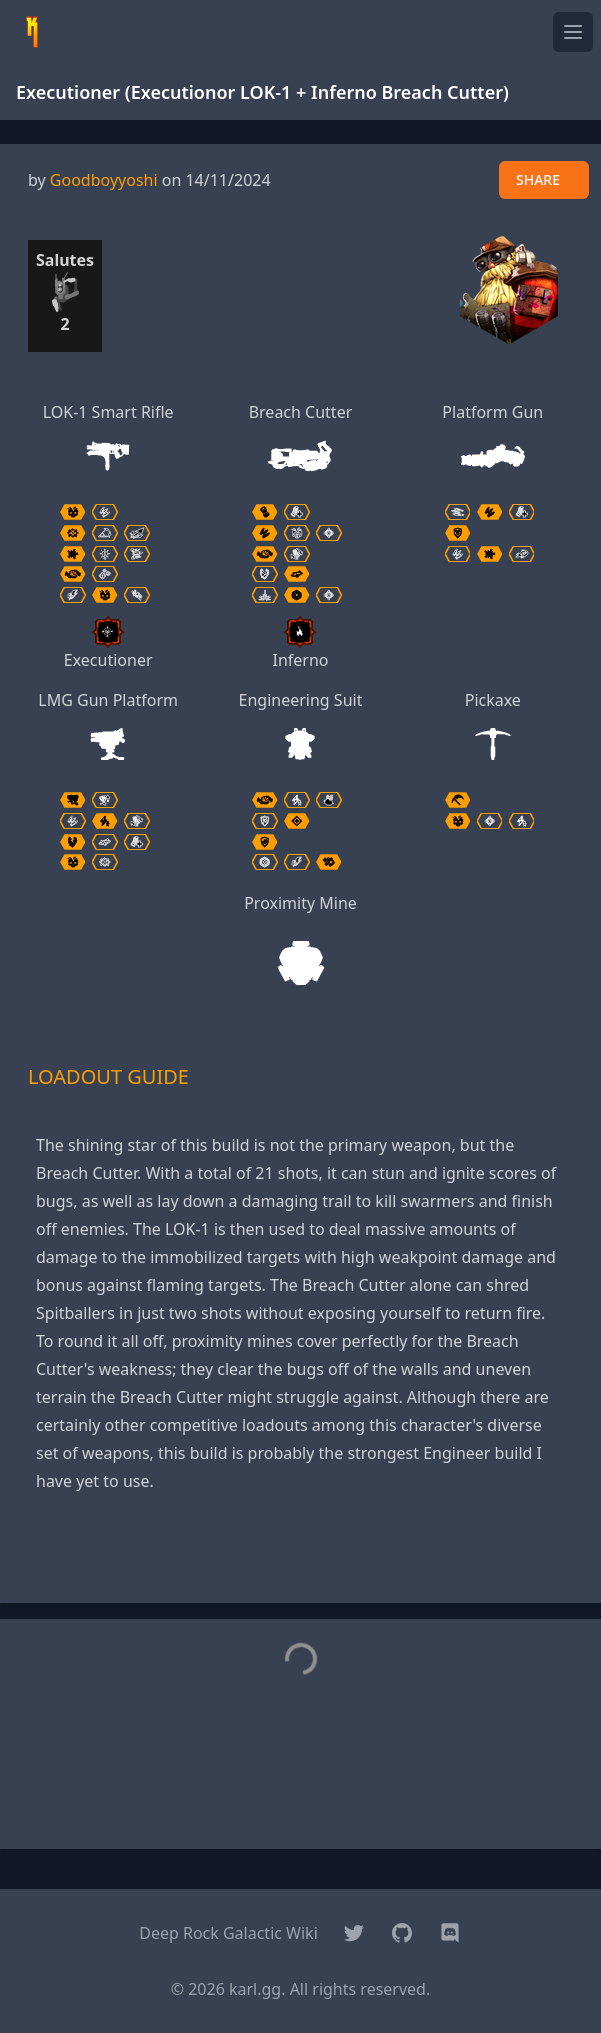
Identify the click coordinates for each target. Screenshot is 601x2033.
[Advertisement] (301, 1557)
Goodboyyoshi (104, 180)
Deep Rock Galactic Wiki (228, 1933)
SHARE (538, 179)
